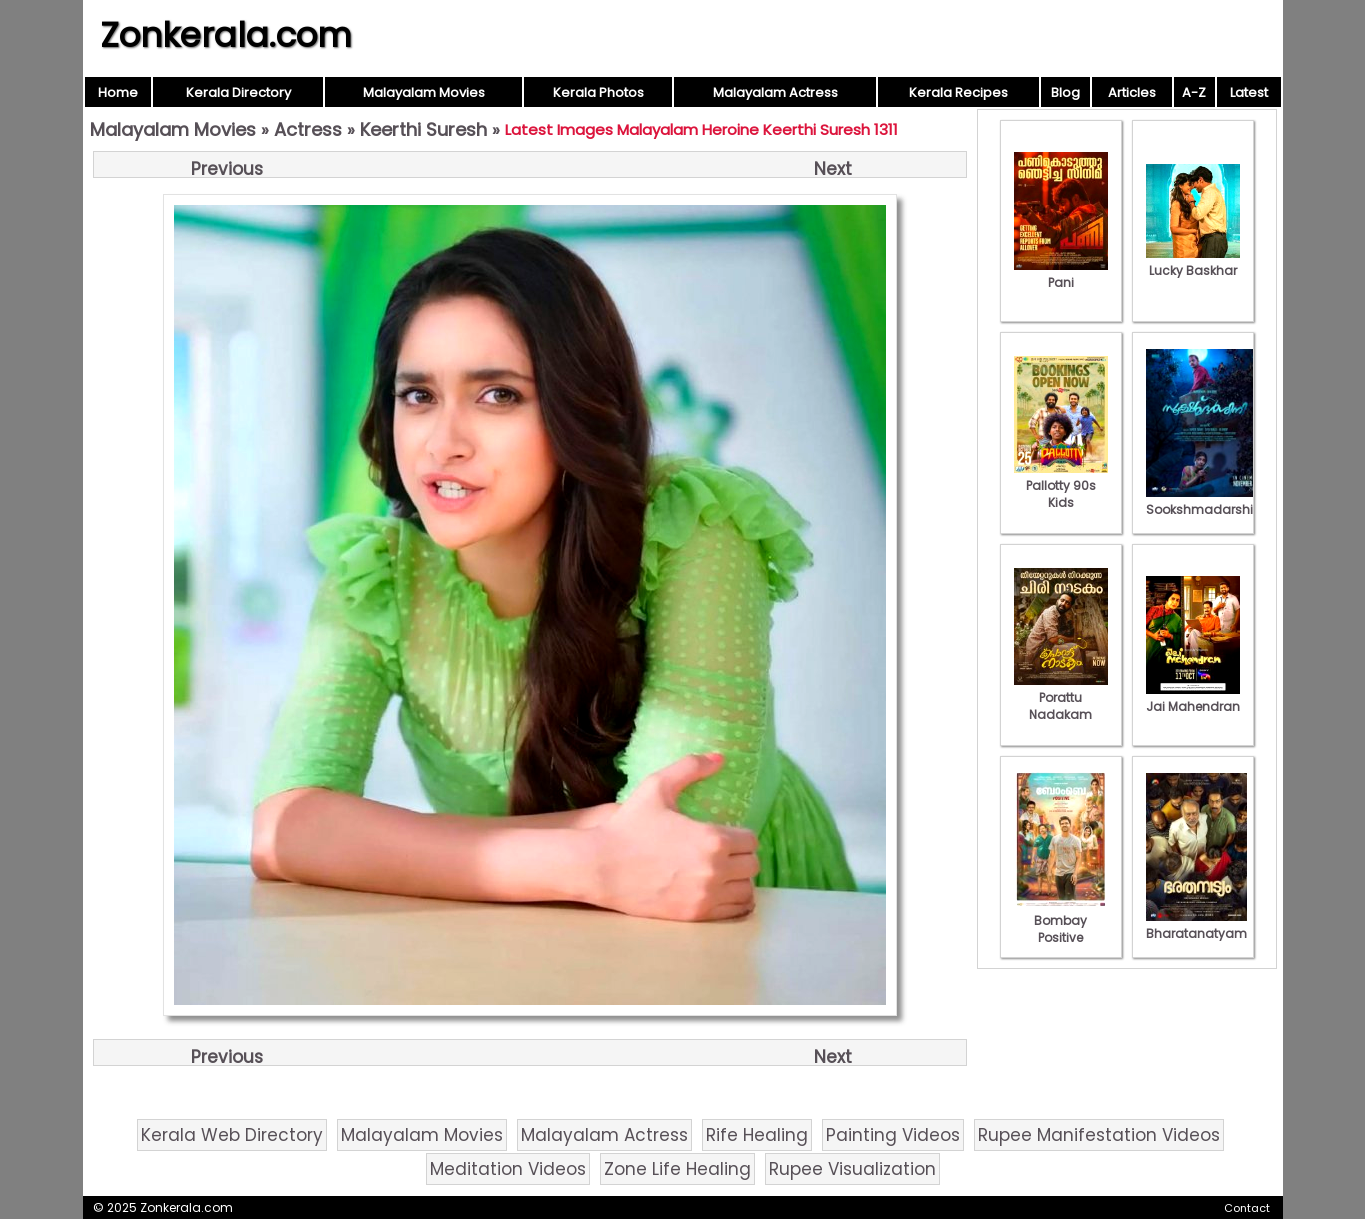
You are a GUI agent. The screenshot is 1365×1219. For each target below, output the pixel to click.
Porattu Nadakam (1061, 697)
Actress (308, 129)
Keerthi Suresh (423, 129)
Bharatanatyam (1196, 925)
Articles (1132, 92)
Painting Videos (893, 1135)
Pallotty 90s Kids (1061, 485)
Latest (1249, 92)
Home (118, 92)
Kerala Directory (238, 92)
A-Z (1194, 92)
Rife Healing (757, 1135)
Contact (1247, 1208)
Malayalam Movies (424, 92)
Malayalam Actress (775, 92)
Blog (1065, 92)
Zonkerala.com (226, 35)
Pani (1061, 274)
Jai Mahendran (1193, 698)
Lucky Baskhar (1193, 262)
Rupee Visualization (852, 1169)
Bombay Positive (1061, 920)
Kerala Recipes (958, 92)
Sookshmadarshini (1205, 501)
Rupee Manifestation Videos (1099, 1135)
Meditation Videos (508, 1169)
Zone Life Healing (677, 1169)
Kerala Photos (598, 92)
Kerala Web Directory (232, 1135)
